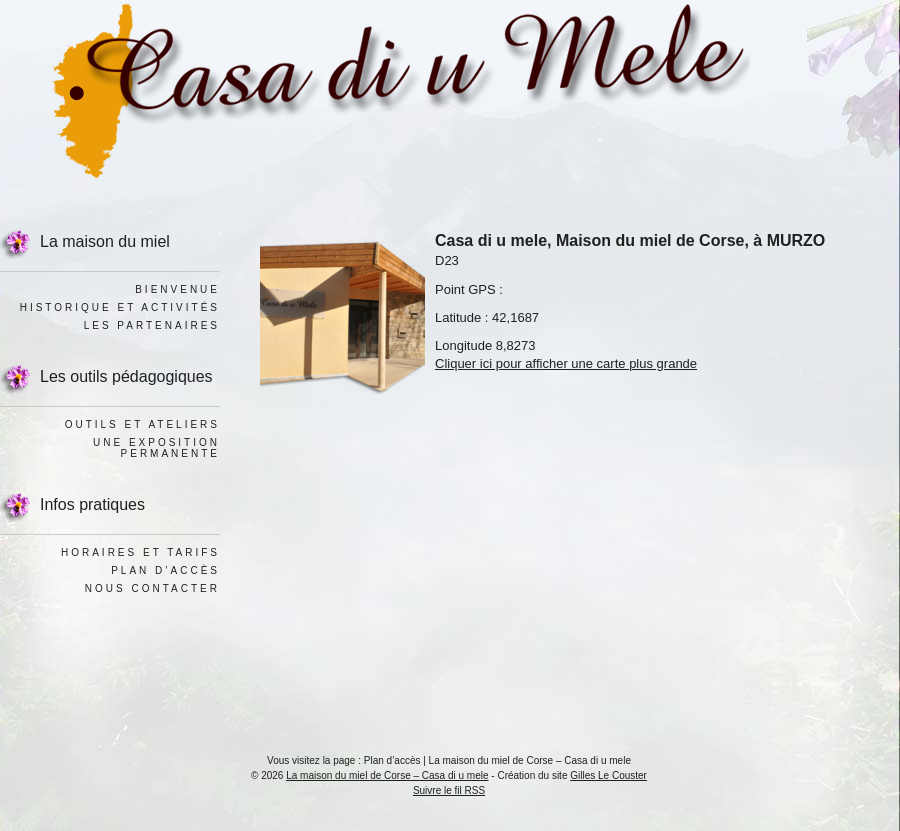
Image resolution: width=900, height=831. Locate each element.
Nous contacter (152, 588)
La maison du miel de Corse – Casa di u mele (387, 775)
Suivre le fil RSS (449, 790)
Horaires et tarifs (140, 552)
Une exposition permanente (156, 448)
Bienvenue (177, 289)
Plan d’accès (165, 570)
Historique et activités (120, 307)
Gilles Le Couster (608, 775)
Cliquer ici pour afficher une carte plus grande (566, 363)
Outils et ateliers (142, 424)
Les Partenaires (152, 325)
